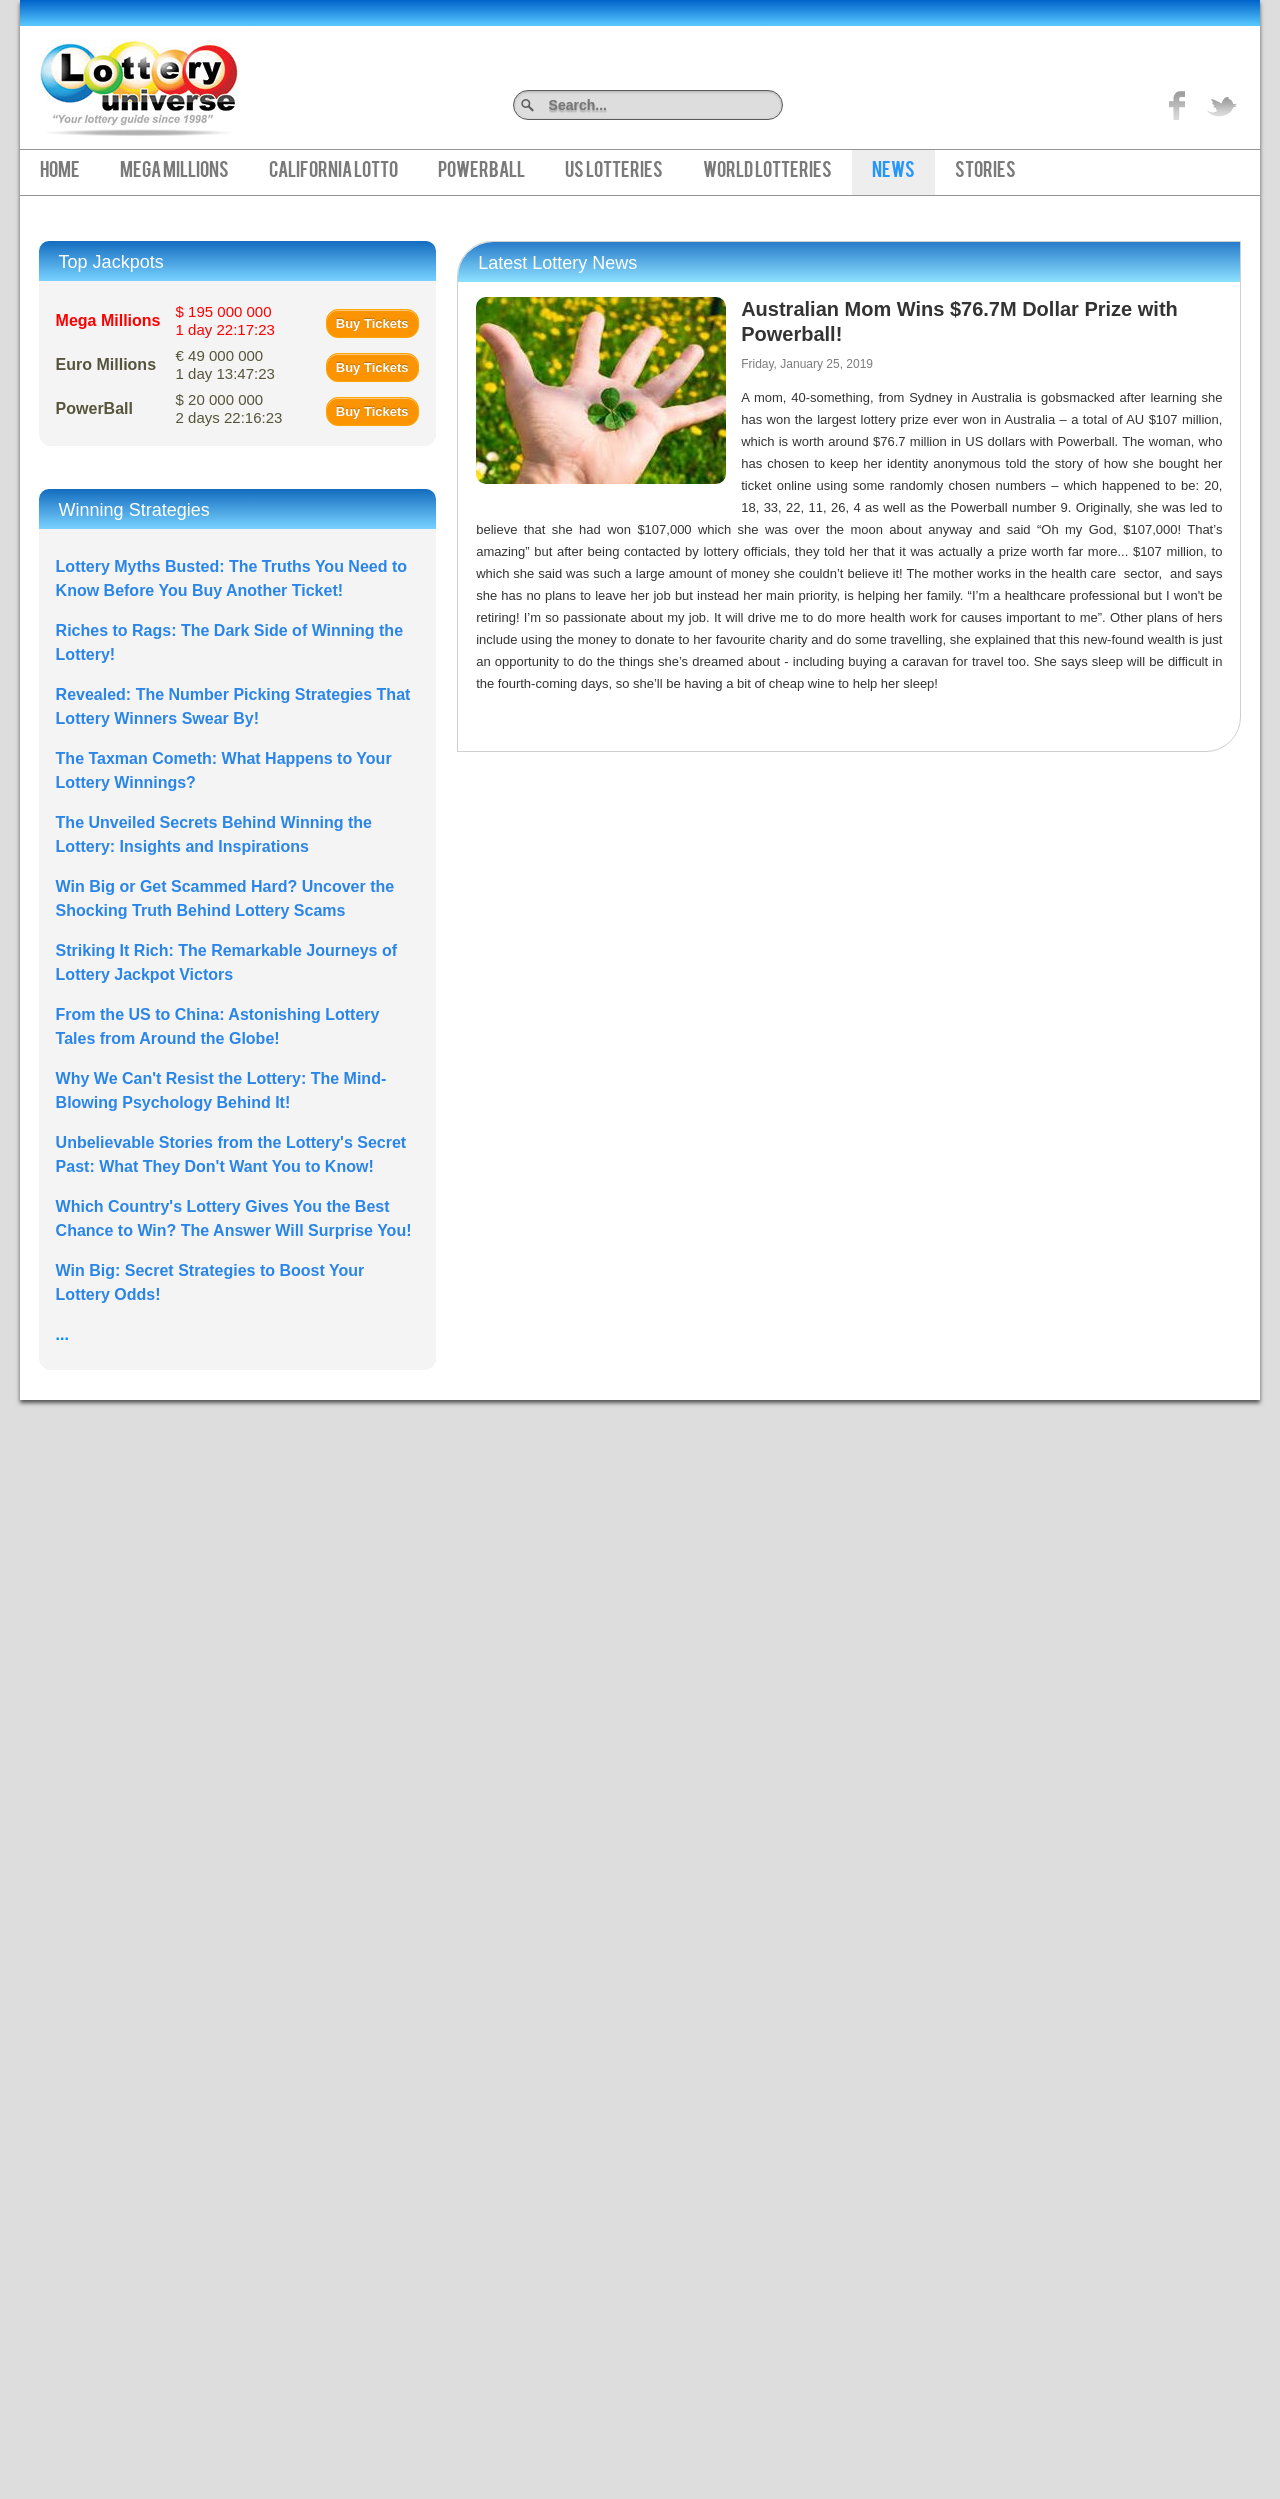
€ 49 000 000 (225, 364)
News (893, 172)
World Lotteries (767, 172)
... (62, 1334)
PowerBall (481, 172)
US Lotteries (614, 172)
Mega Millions (174, 172)
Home (60, 172)
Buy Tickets (372, 323)
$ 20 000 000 (229, 408)
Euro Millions (106, 364)
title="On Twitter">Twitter (1222, 105)
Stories (985, 172)
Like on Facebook (1178, 105)
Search (775, 104)
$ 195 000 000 (225, 320)
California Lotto (333, 172)
